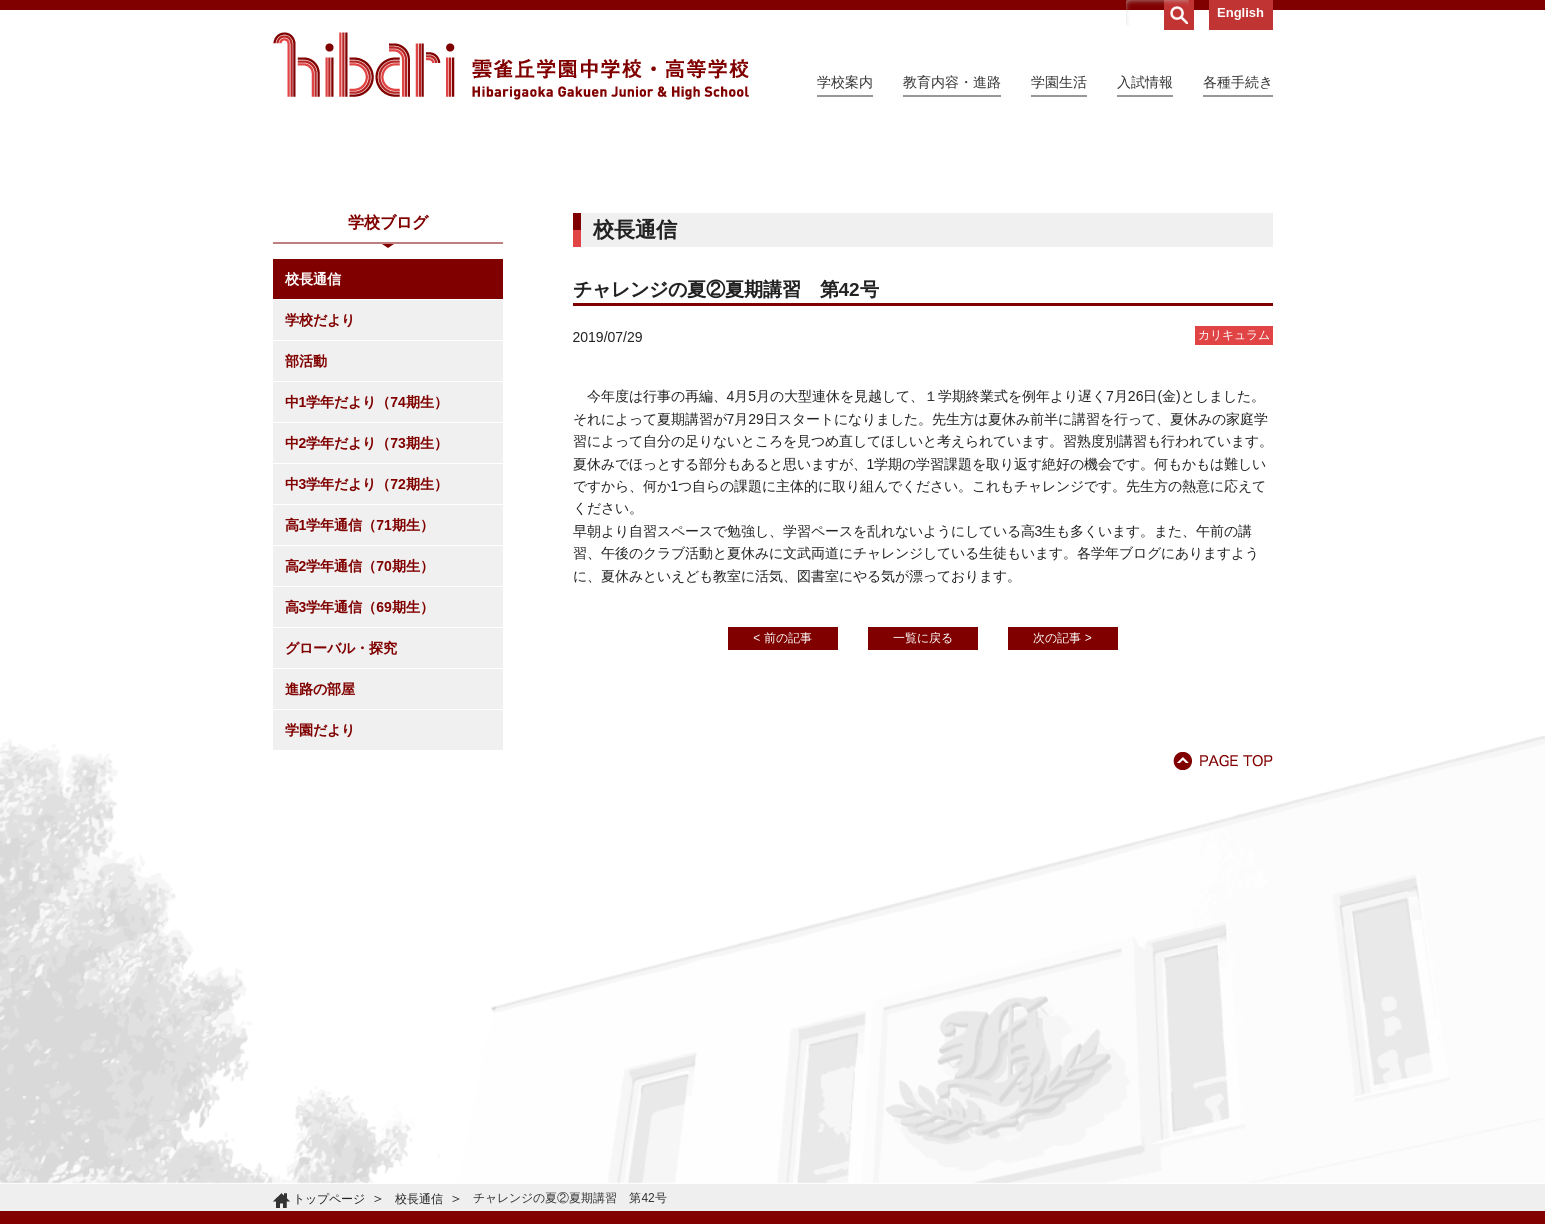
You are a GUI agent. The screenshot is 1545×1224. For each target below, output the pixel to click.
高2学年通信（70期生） (359, 748)
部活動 (306, 543)
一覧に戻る (923, 820)
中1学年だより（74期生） (366, 584)
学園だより (320, 912)
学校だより (320, 502)
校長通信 (313, 461)
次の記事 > (1062, 820)
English (1240, 12)
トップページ (329, 1199)
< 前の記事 (782, 820)
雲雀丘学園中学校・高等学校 (511, 66)
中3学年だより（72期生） (366, 666)
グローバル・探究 (341, 830)
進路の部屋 (320, 871)
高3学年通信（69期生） (359, 789)
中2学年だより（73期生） (366, 625)
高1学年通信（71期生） (359, 707)
